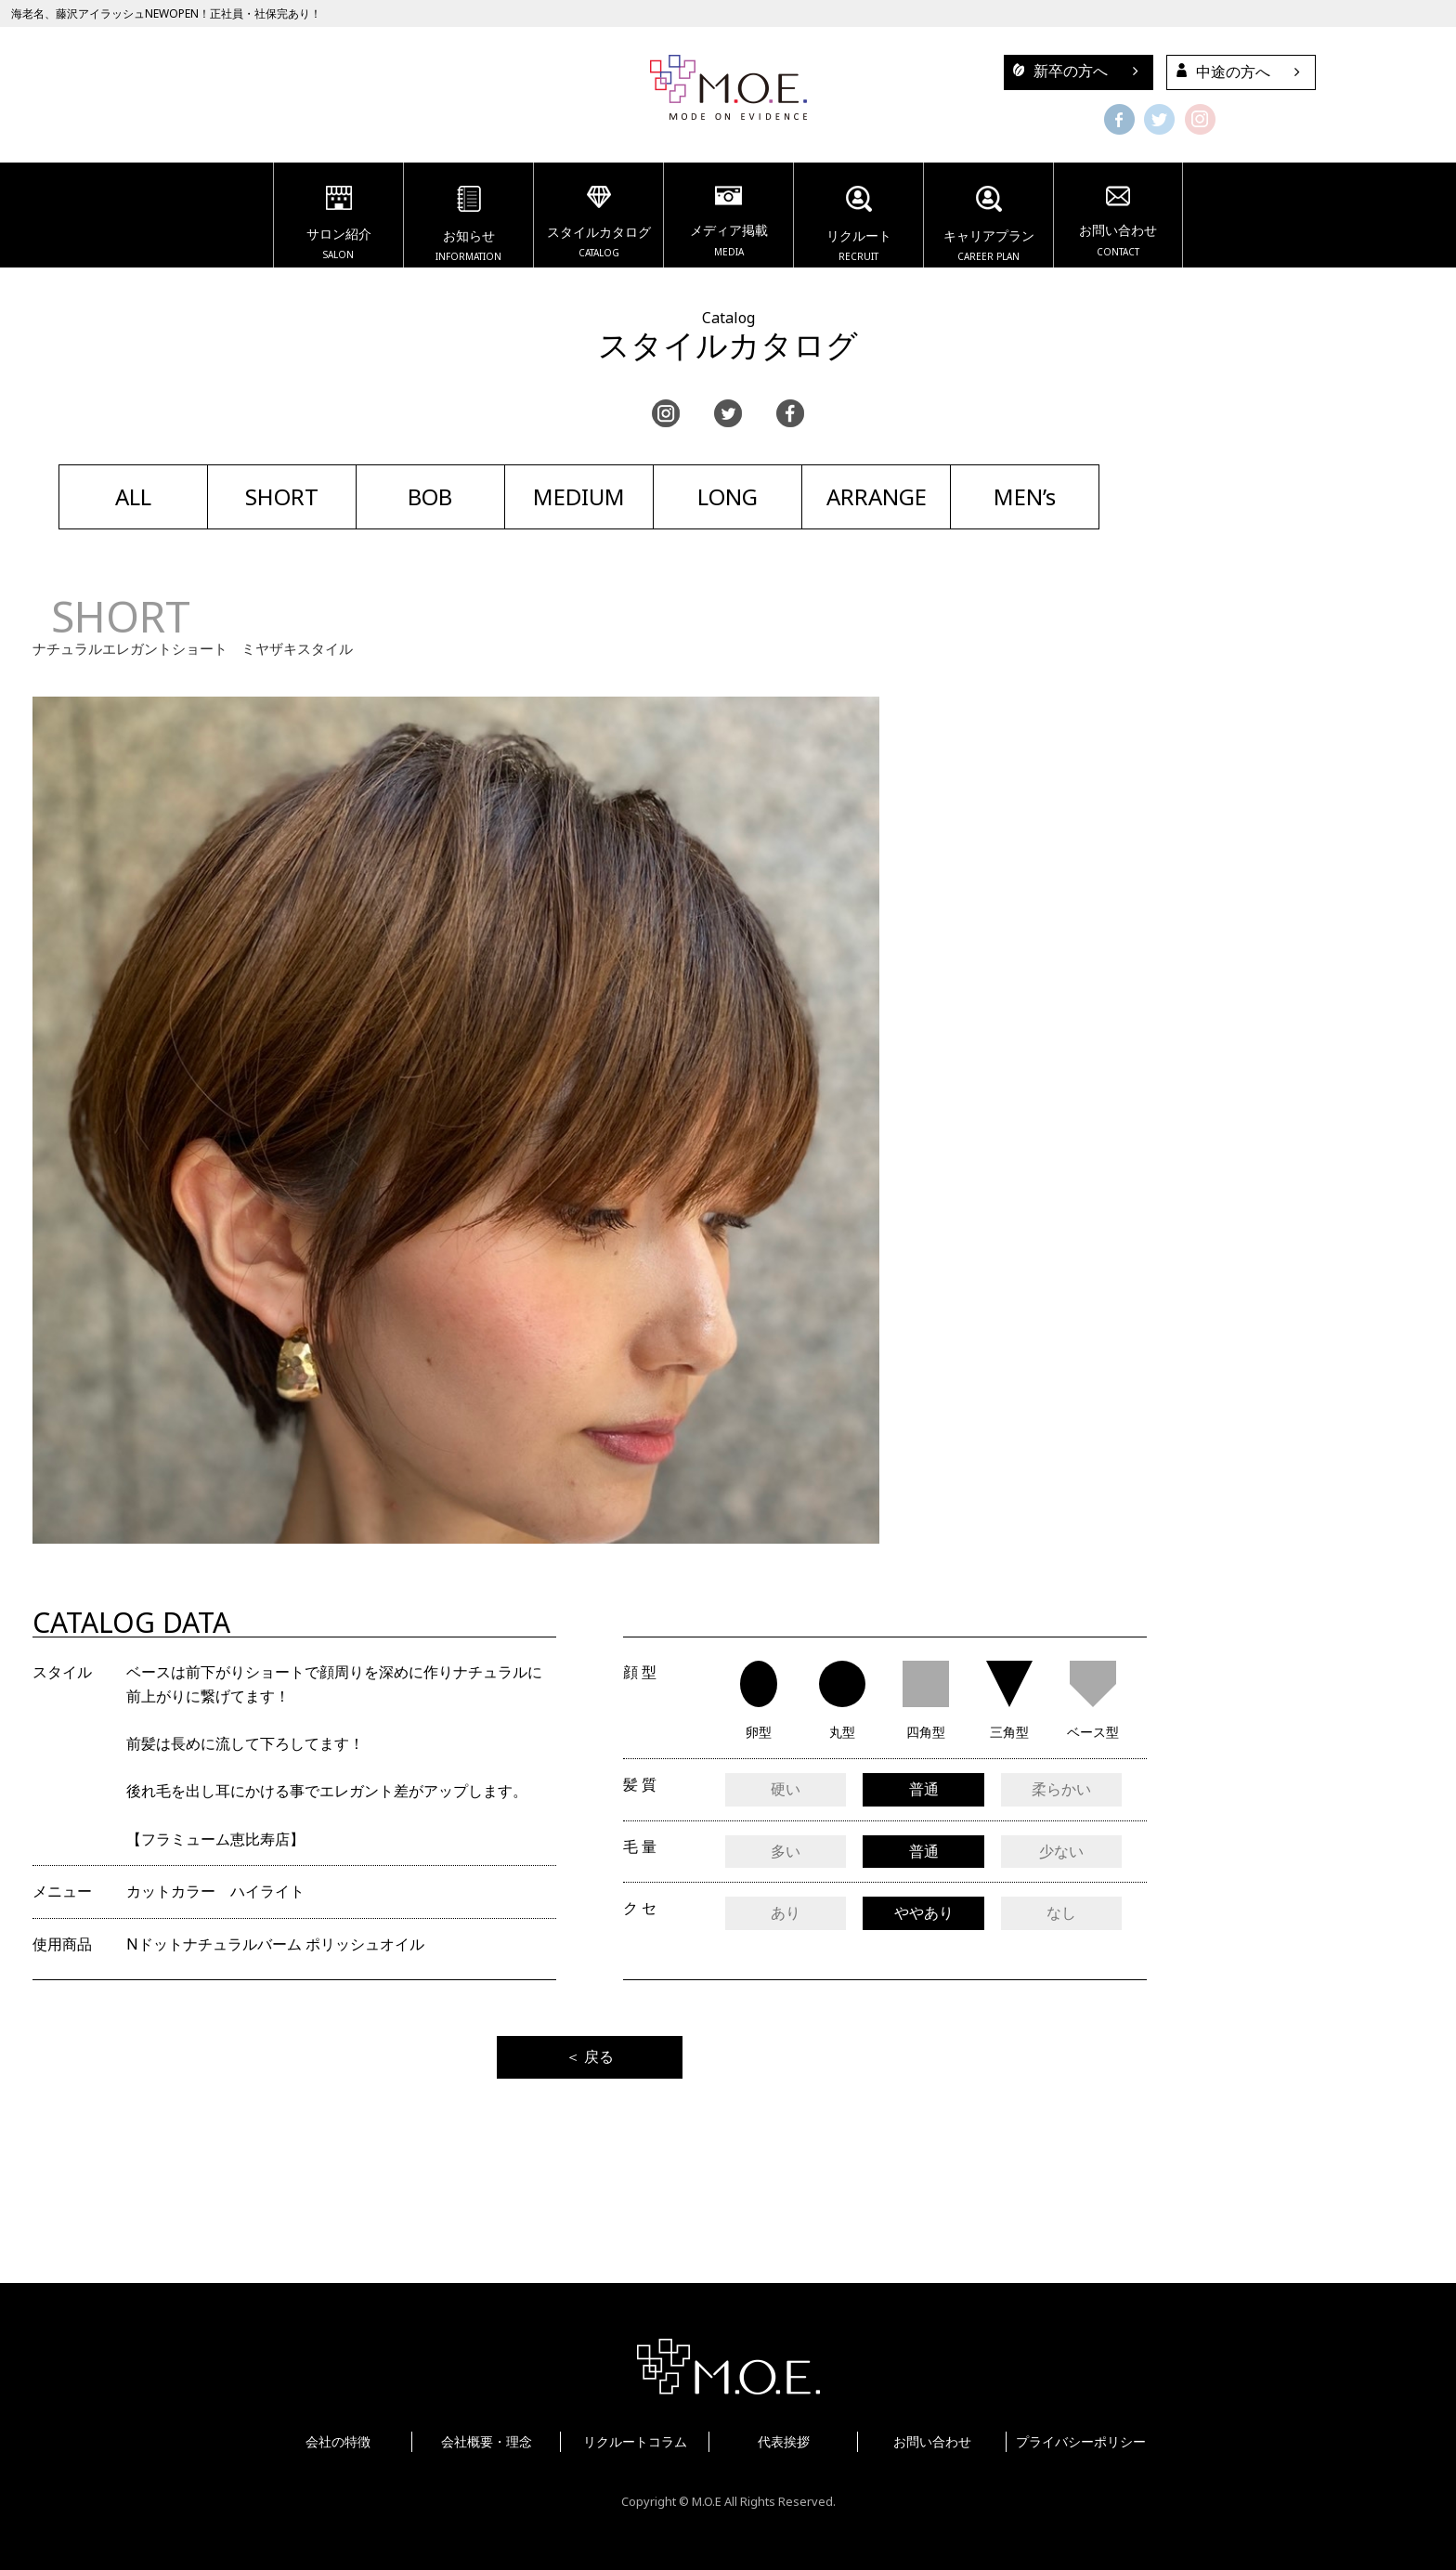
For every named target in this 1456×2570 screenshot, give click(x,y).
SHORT (281, 496)
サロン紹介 (338, 226)
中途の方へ (1218, 71)
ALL (133, 496)
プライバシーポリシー (1081, 2441)
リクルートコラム (635, 2441)
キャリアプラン (988, 226)
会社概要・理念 (486, 2441)
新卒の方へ (1056, 71)
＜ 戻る (590, 2056)
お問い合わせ (1118, 224)
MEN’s (1025, 496)
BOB (430, 496)
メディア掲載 (728, 224)
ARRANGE (876, 496)
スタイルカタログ (598, 225)
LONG (727, 496)
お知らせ (468, 226)
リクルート (858, 226)
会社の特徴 (338, 2441)
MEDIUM (579, 496)
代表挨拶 (784, 2441)
